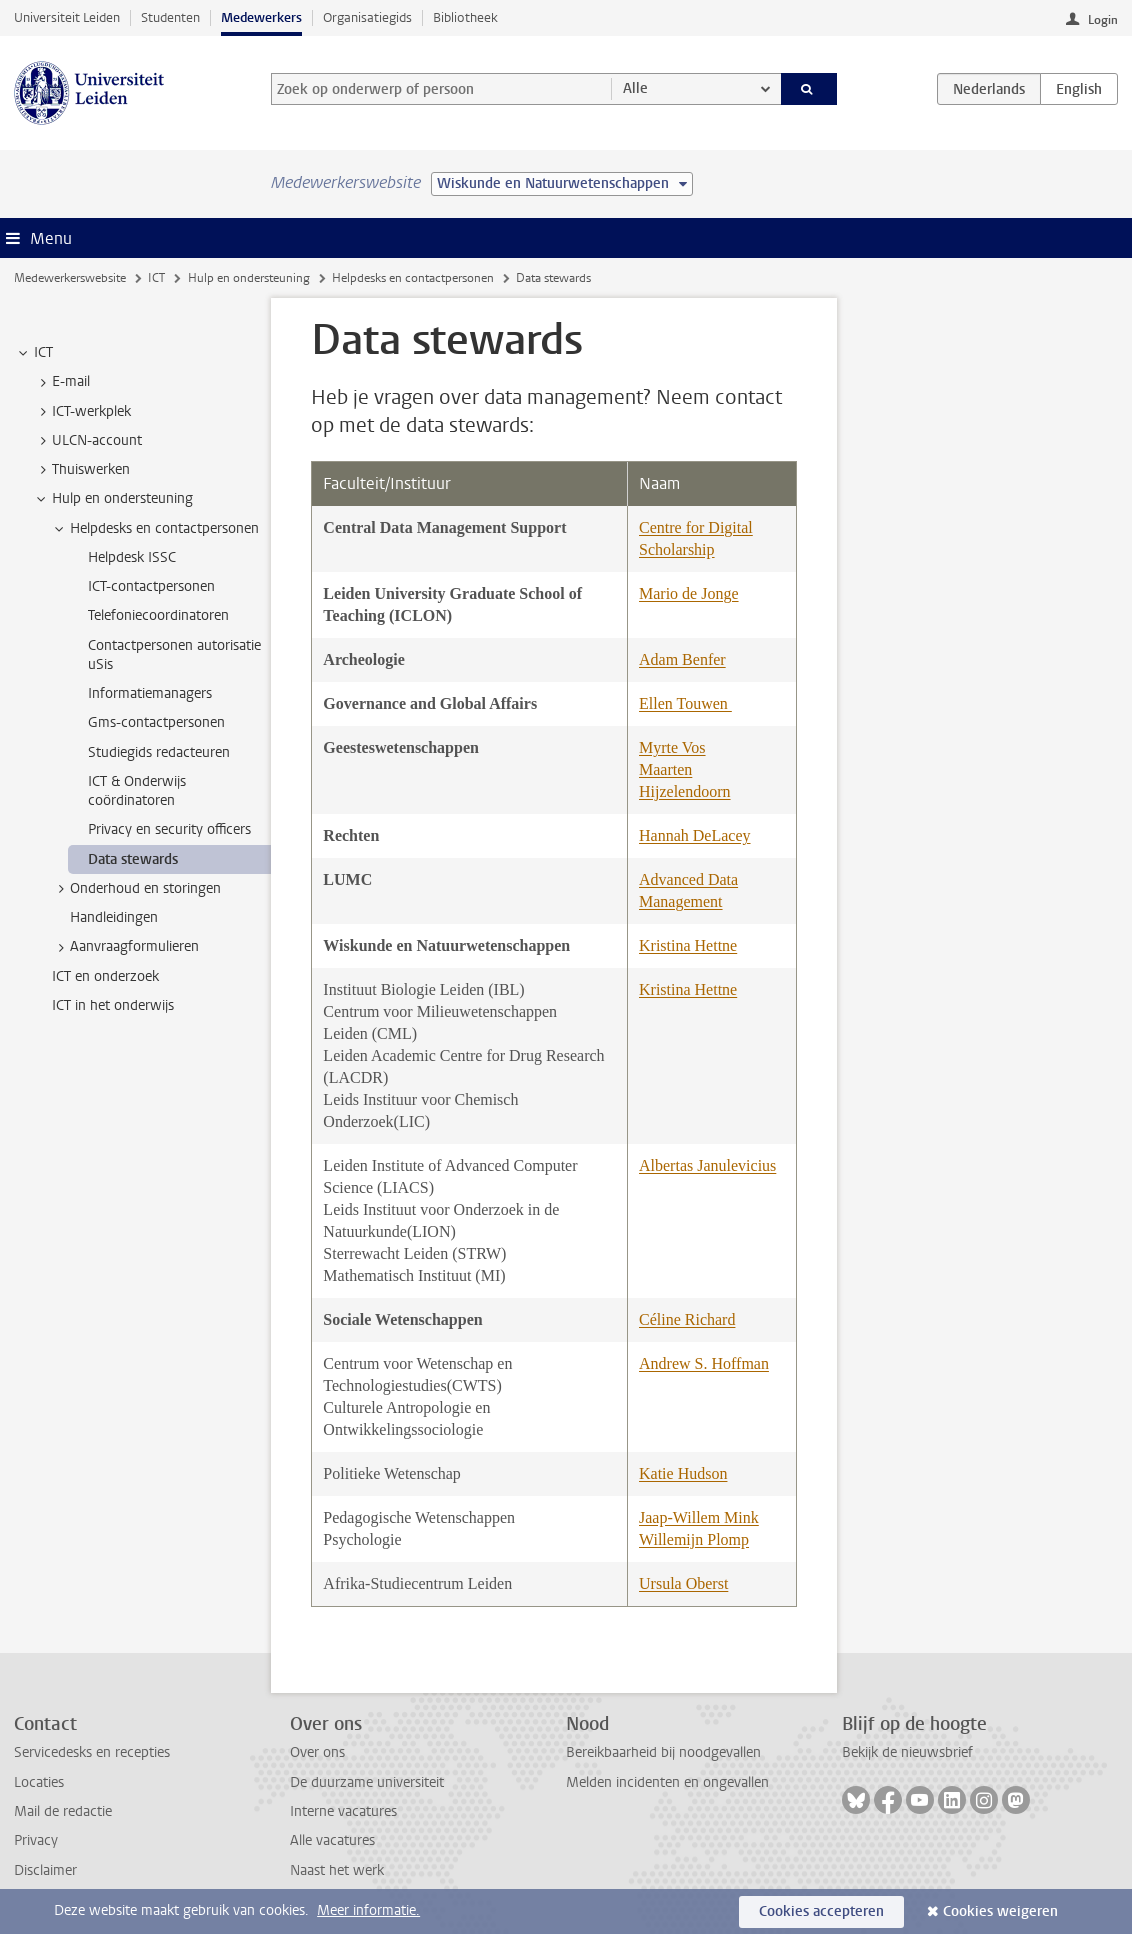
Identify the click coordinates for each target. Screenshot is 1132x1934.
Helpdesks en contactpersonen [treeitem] (155, 529)
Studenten (170, 17)
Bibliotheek (465, 17)
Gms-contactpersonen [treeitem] (156, 722)
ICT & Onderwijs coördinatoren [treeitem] (137, 791)
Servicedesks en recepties (92, 1752)
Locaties (39, 1782)
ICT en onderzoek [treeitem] (105, 976)
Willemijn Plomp (694, 1539)
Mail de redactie (63, 1811)
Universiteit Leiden (67, 17)
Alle (635, 88)
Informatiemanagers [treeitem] (150, 693)
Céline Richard (687, 1319)
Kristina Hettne (688, 945)
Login (1103, 20)
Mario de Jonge (689, 593)
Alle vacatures (332, 1840)
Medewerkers (261, 17)
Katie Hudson (683, 1473)
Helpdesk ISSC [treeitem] (132, 557)
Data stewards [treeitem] (133, 859)
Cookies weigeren (1000, 1911)
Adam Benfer (682, 659)
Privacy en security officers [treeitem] (169, 829)
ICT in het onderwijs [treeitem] (113, 1005)
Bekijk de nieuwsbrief (907, 1752)
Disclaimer (45, 1870)
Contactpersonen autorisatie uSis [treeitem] (174, 655)
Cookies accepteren (821, 1911)
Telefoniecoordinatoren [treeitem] (158, 615)
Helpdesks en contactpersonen (413, 278)
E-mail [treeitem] (61, 382)
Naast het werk (337, 1870)
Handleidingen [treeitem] (114, 917)
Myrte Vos (672, 747)
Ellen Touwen (685, 703)
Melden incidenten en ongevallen (667, 1782)
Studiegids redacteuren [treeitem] (159, 752)
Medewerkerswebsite (70, 278)
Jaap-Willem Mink (699, 1517)
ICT (156, 278)
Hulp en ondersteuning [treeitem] (113, 499)
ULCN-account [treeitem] (87, 441)
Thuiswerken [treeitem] (81, 470)
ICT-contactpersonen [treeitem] (151, 586)
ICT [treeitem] (34, 353)
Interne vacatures (343, 1811)
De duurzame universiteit (367, 1782)
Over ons (317, 1752)
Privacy (36, 1840)
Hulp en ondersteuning (249, 278)
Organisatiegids (367, 17)
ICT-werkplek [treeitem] (82, 412)
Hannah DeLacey (695, 835)
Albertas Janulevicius (707, 1165)
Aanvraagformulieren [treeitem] (125, 947)
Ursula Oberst (683, 1583)
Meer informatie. (368, 1910)
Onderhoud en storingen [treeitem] (136, 889)
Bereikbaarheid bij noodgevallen (663, 1752)
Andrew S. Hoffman (704, 1363)
